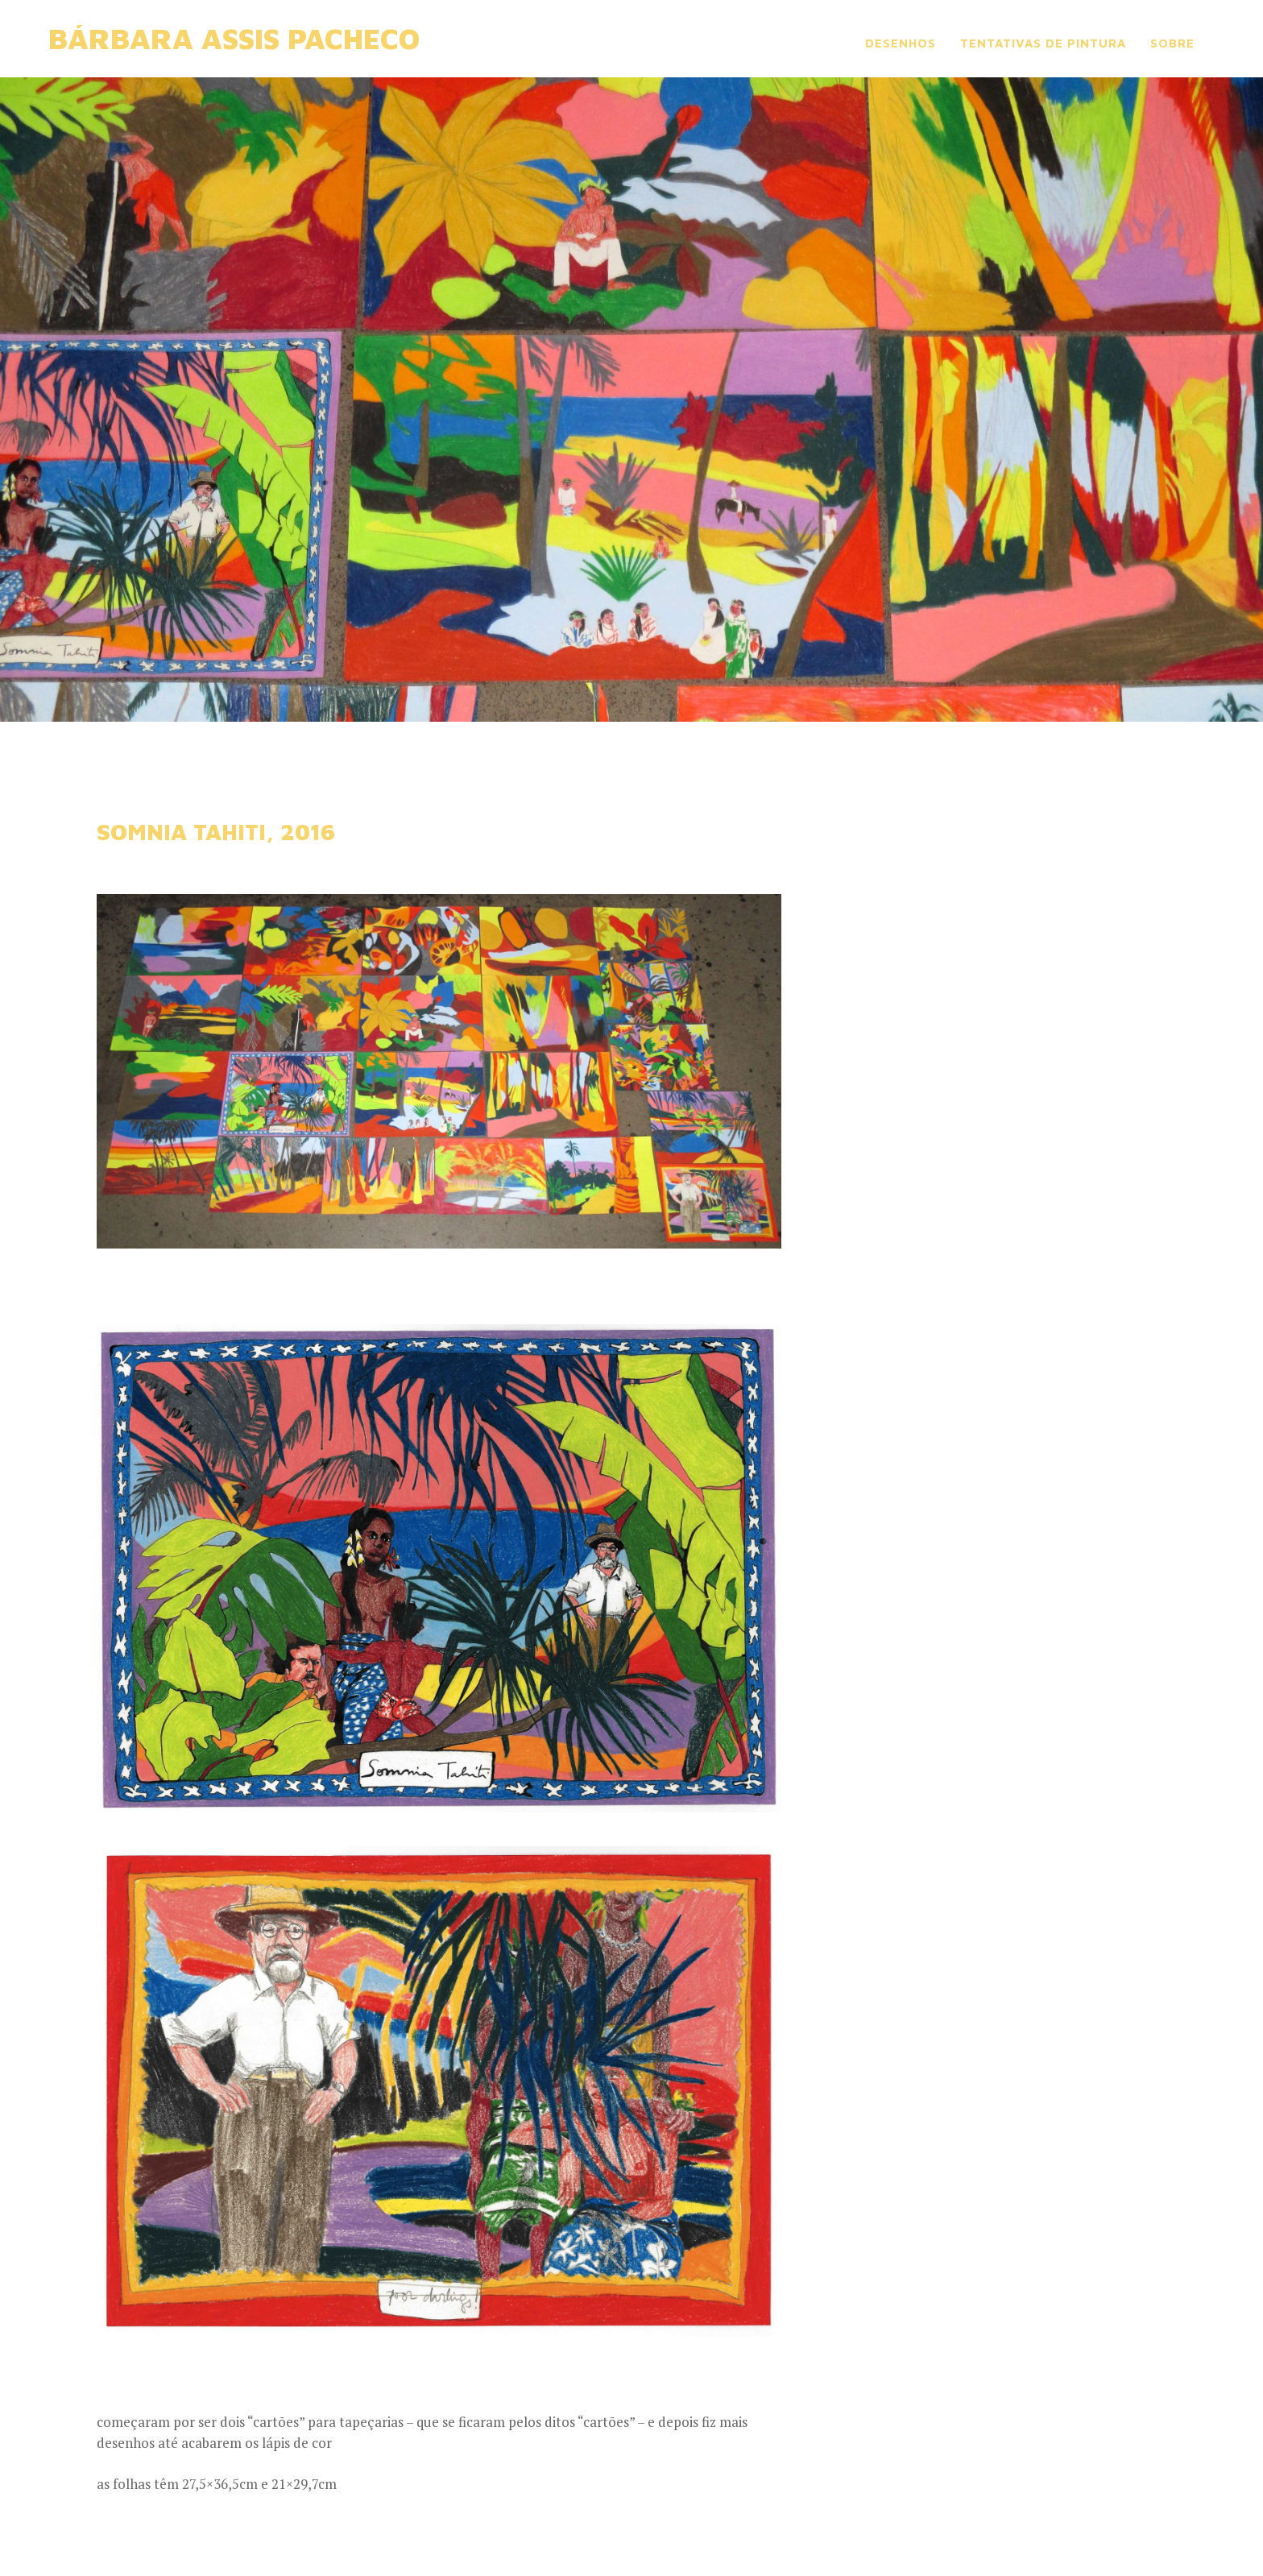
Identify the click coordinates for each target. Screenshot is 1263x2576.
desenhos (900, 43)
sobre (1172, 43)
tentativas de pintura (1043, 43)
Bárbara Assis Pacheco (234, 38)
